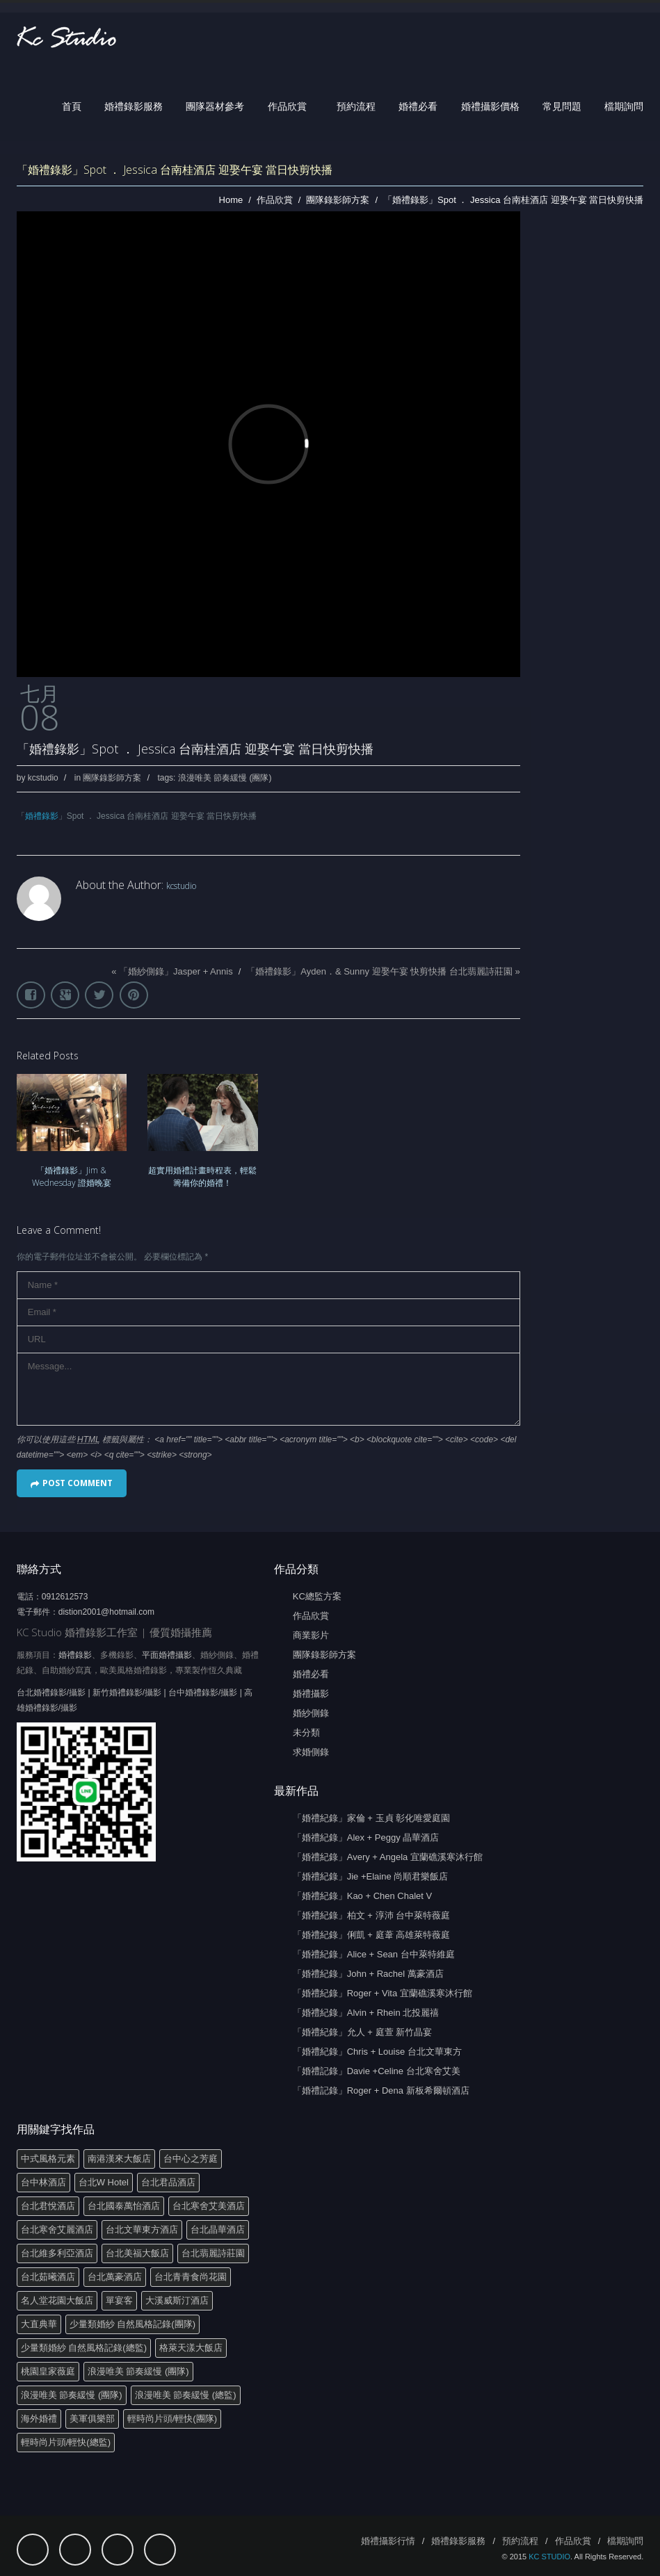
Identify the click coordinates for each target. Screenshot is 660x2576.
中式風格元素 (48, 2158)
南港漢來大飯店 (119, 2158)
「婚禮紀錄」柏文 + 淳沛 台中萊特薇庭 (371, 1915)
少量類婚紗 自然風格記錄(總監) (84, 2347)
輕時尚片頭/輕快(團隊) (172, 2418)
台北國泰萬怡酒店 (124, 2206)
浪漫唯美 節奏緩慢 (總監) (185, 2395)
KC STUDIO (549, 2556)
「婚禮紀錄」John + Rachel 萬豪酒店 (368, 1973)
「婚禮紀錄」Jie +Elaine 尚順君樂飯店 (371, 1876)
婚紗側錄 (311, 1713)
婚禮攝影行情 (388, 2541)
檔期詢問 (623, 106)
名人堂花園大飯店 (57, 2300)
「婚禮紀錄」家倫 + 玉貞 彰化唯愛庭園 (371, 1818)
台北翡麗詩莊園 (213, 2253)
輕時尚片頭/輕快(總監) (66, 2442)
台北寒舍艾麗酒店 (57, 2229)
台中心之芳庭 (190, 2158)
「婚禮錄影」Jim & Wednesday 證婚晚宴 (71, 1176)
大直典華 (39, 2324)
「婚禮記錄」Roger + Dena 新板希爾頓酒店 (381, 2090)
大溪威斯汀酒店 (177, 2300)
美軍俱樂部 (92, 2418)
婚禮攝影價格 (490, 106)
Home (231, 200)
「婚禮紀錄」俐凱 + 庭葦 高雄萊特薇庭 (371, 1935)
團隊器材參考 (215, 106)
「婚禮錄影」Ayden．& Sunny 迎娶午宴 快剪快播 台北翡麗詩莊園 (379, 971)
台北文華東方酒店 (142, 2229)
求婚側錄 (311, 1752)
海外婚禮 (39, 2418)
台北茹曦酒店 (48, 2277)
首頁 (71, 106)
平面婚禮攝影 (167, 1655)
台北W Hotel (104, 2182)
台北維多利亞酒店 (57, 2253)
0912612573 (65, 1596)
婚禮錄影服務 (133, 106)
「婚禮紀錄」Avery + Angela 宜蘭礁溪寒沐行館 (388, 1857)
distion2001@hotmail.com (106, 1612)
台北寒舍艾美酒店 (208, 2206)
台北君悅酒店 (48, 2206)
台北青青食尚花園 (190, 2277)
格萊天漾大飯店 (191, 2347)
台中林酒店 (43, 2182)
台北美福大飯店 (137, 2253)
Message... (268, 1389)
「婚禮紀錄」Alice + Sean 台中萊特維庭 (374, 1954)
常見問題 (561, 106)
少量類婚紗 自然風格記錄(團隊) (132, 2324)
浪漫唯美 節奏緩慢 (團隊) (225, 778)
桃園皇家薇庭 (48, 2371)
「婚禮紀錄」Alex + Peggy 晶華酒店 (366, 1837)
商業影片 (311, 1635)
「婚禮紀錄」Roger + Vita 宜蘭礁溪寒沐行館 (382, 1993)
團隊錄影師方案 (337, 200)
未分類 (306, 1732)
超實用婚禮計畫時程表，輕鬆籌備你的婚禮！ (202, 1176)
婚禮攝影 (311, 1693)
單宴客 (119, 2300)
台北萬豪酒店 (115, 2277)
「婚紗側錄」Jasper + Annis (176, 971)
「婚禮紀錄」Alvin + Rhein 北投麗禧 (366, 2012)
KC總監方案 (317, 1596)
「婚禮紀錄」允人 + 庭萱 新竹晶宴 (362, 2032)
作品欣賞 (287, 106)
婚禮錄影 (41, 816)
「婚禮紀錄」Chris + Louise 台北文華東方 (377, 2051)
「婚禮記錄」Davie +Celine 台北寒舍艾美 (376, 2071)
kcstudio (43, 778)
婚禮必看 (418, 106)
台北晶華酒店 (218, 2229)
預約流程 (356, 106)
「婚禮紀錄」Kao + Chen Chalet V (363, 1896)
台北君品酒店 (168, 2182)
